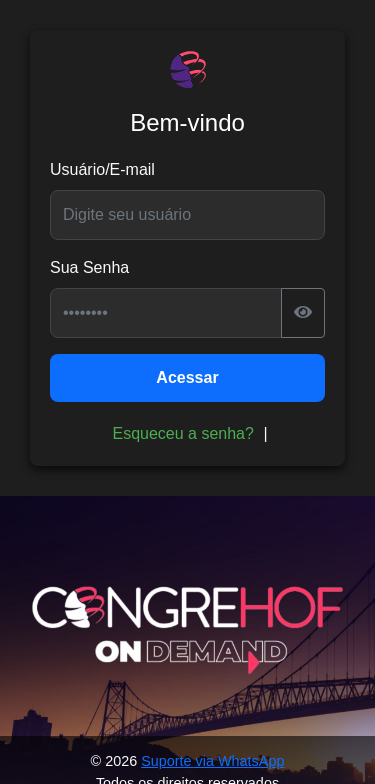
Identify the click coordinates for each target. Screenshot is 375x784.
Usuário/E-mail (102, 169)
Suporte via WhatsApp (212, 761)
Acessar (187, 377)
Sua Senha (89, 267)
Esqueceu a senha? (182, 433)
